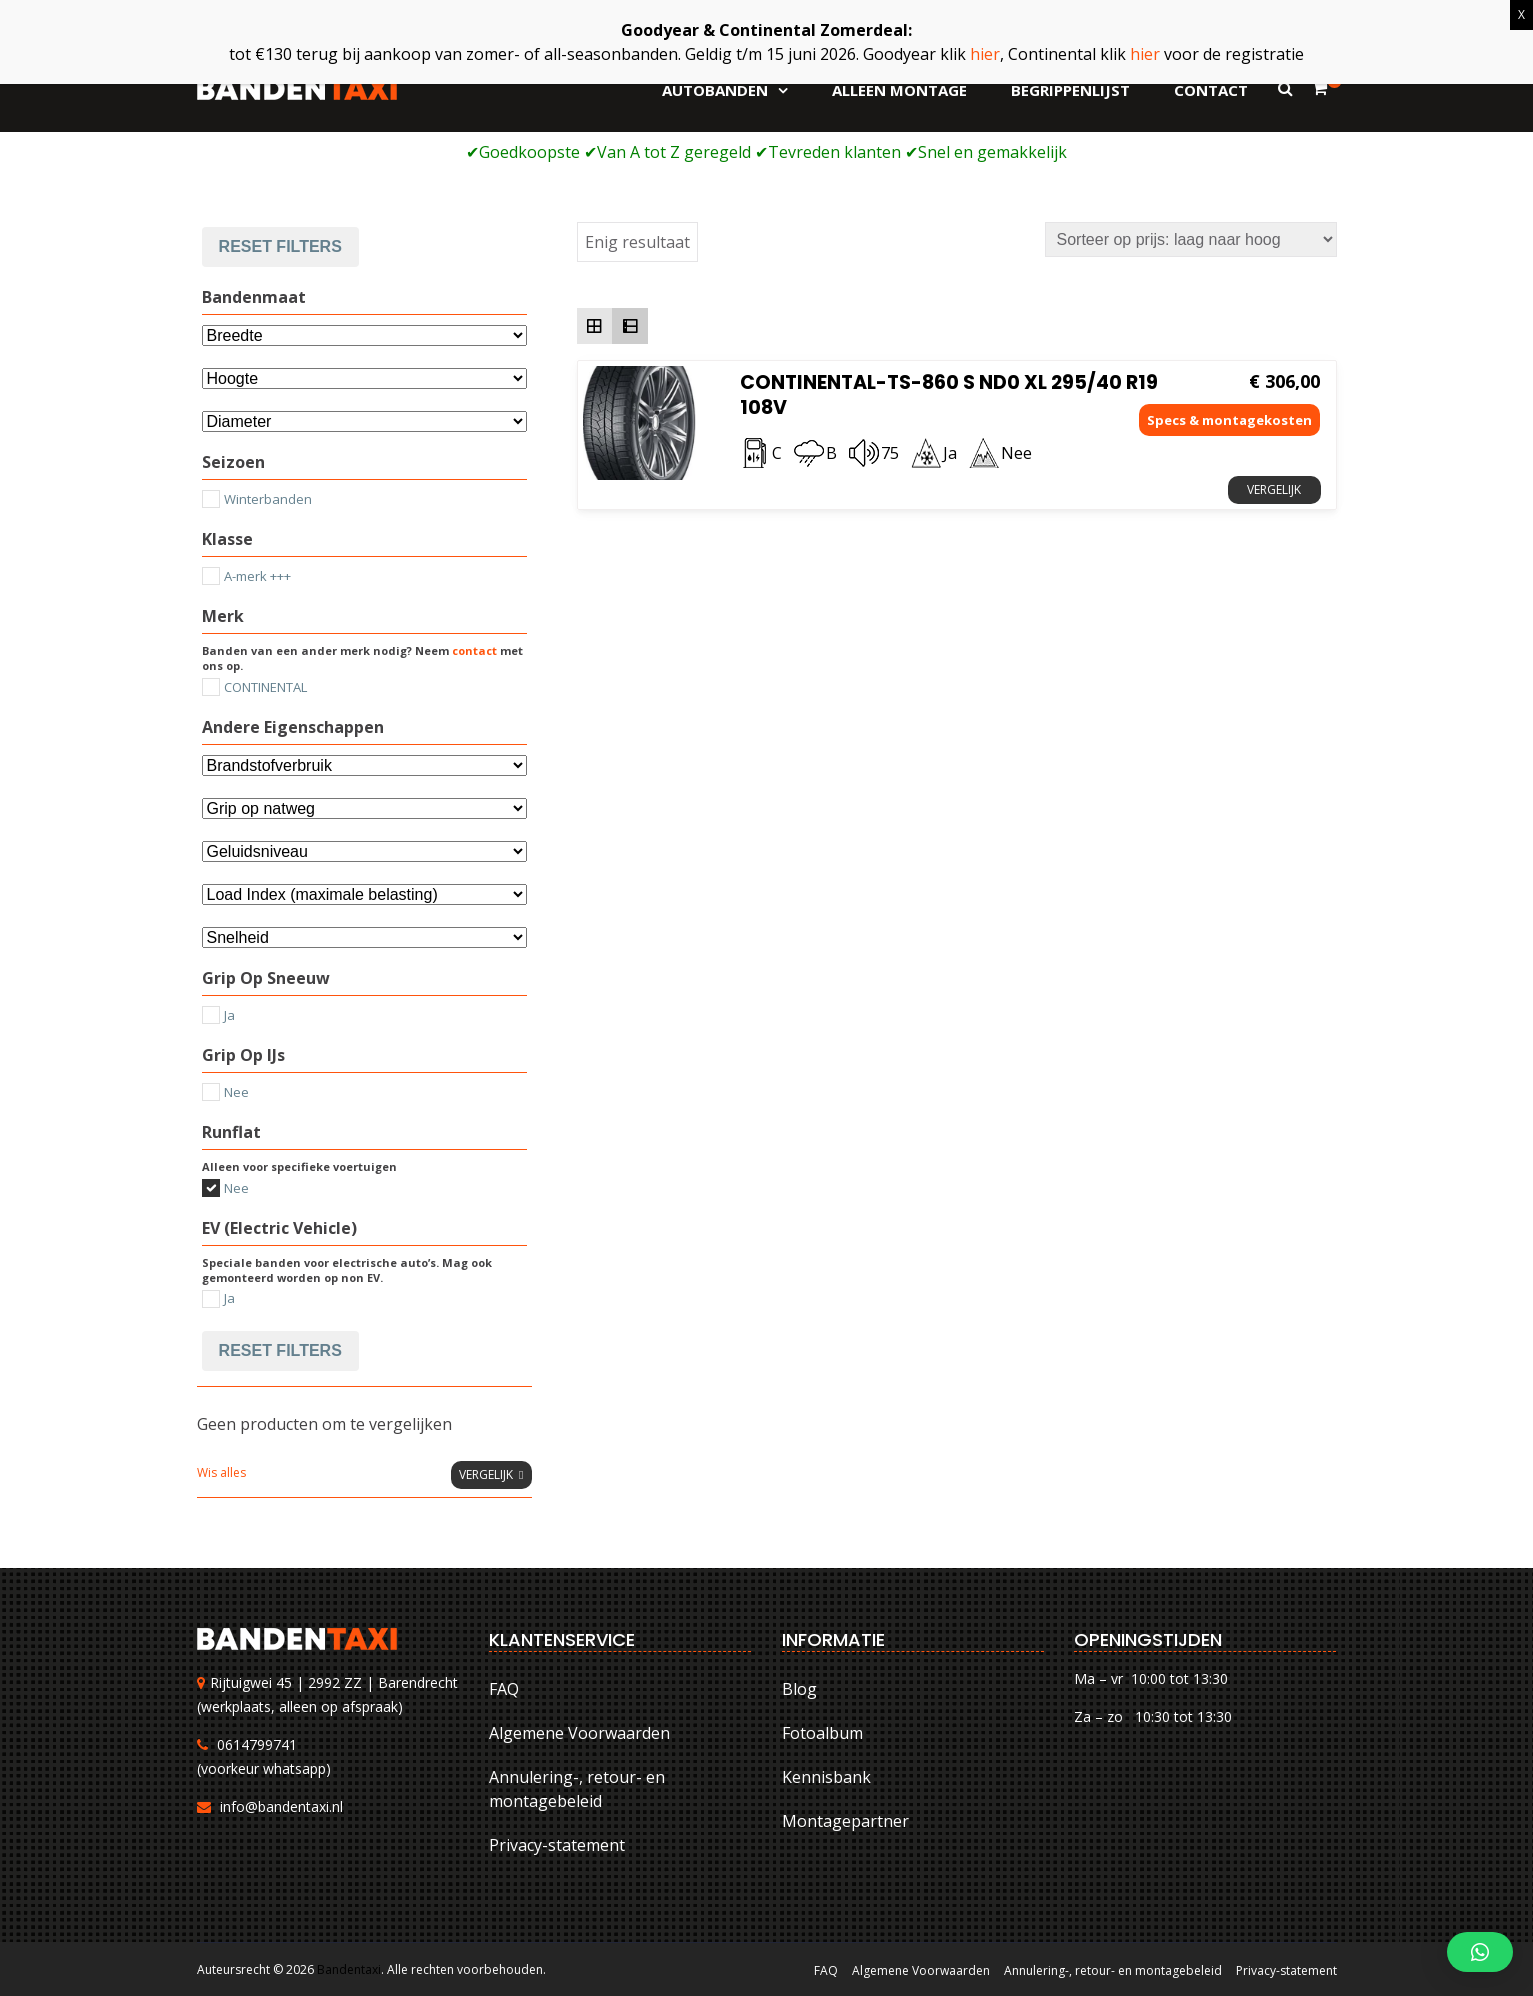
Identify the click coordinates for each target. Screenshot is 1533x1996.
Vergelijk (1274, 489)
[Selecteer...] (364, 421)
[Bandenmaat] (364, 335)
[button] (1480, 1952)
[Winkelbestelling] (1191, 239)
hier (985, 54)
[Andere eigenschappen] (364, 765)
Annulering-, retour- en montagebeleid (577, 1789)
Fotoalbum (822, 1733)
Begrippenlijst (1070, 90)
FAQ (504, 1689)
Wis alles (221, 1472)
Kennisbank (826, 1777)
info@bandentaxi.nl (281, 1806)
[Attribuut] (364, 378)
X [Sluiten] (1521, 14)
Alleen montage (899, 90)
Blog (799, 1689)
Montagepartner (845, 1821)
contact (474, 650)
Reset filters (280, 246)
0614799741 (257, 1744)
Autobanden (715, 90)
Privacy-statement (557, 1845)
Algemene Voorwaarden (579, 1733)
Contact (1211, 90)
